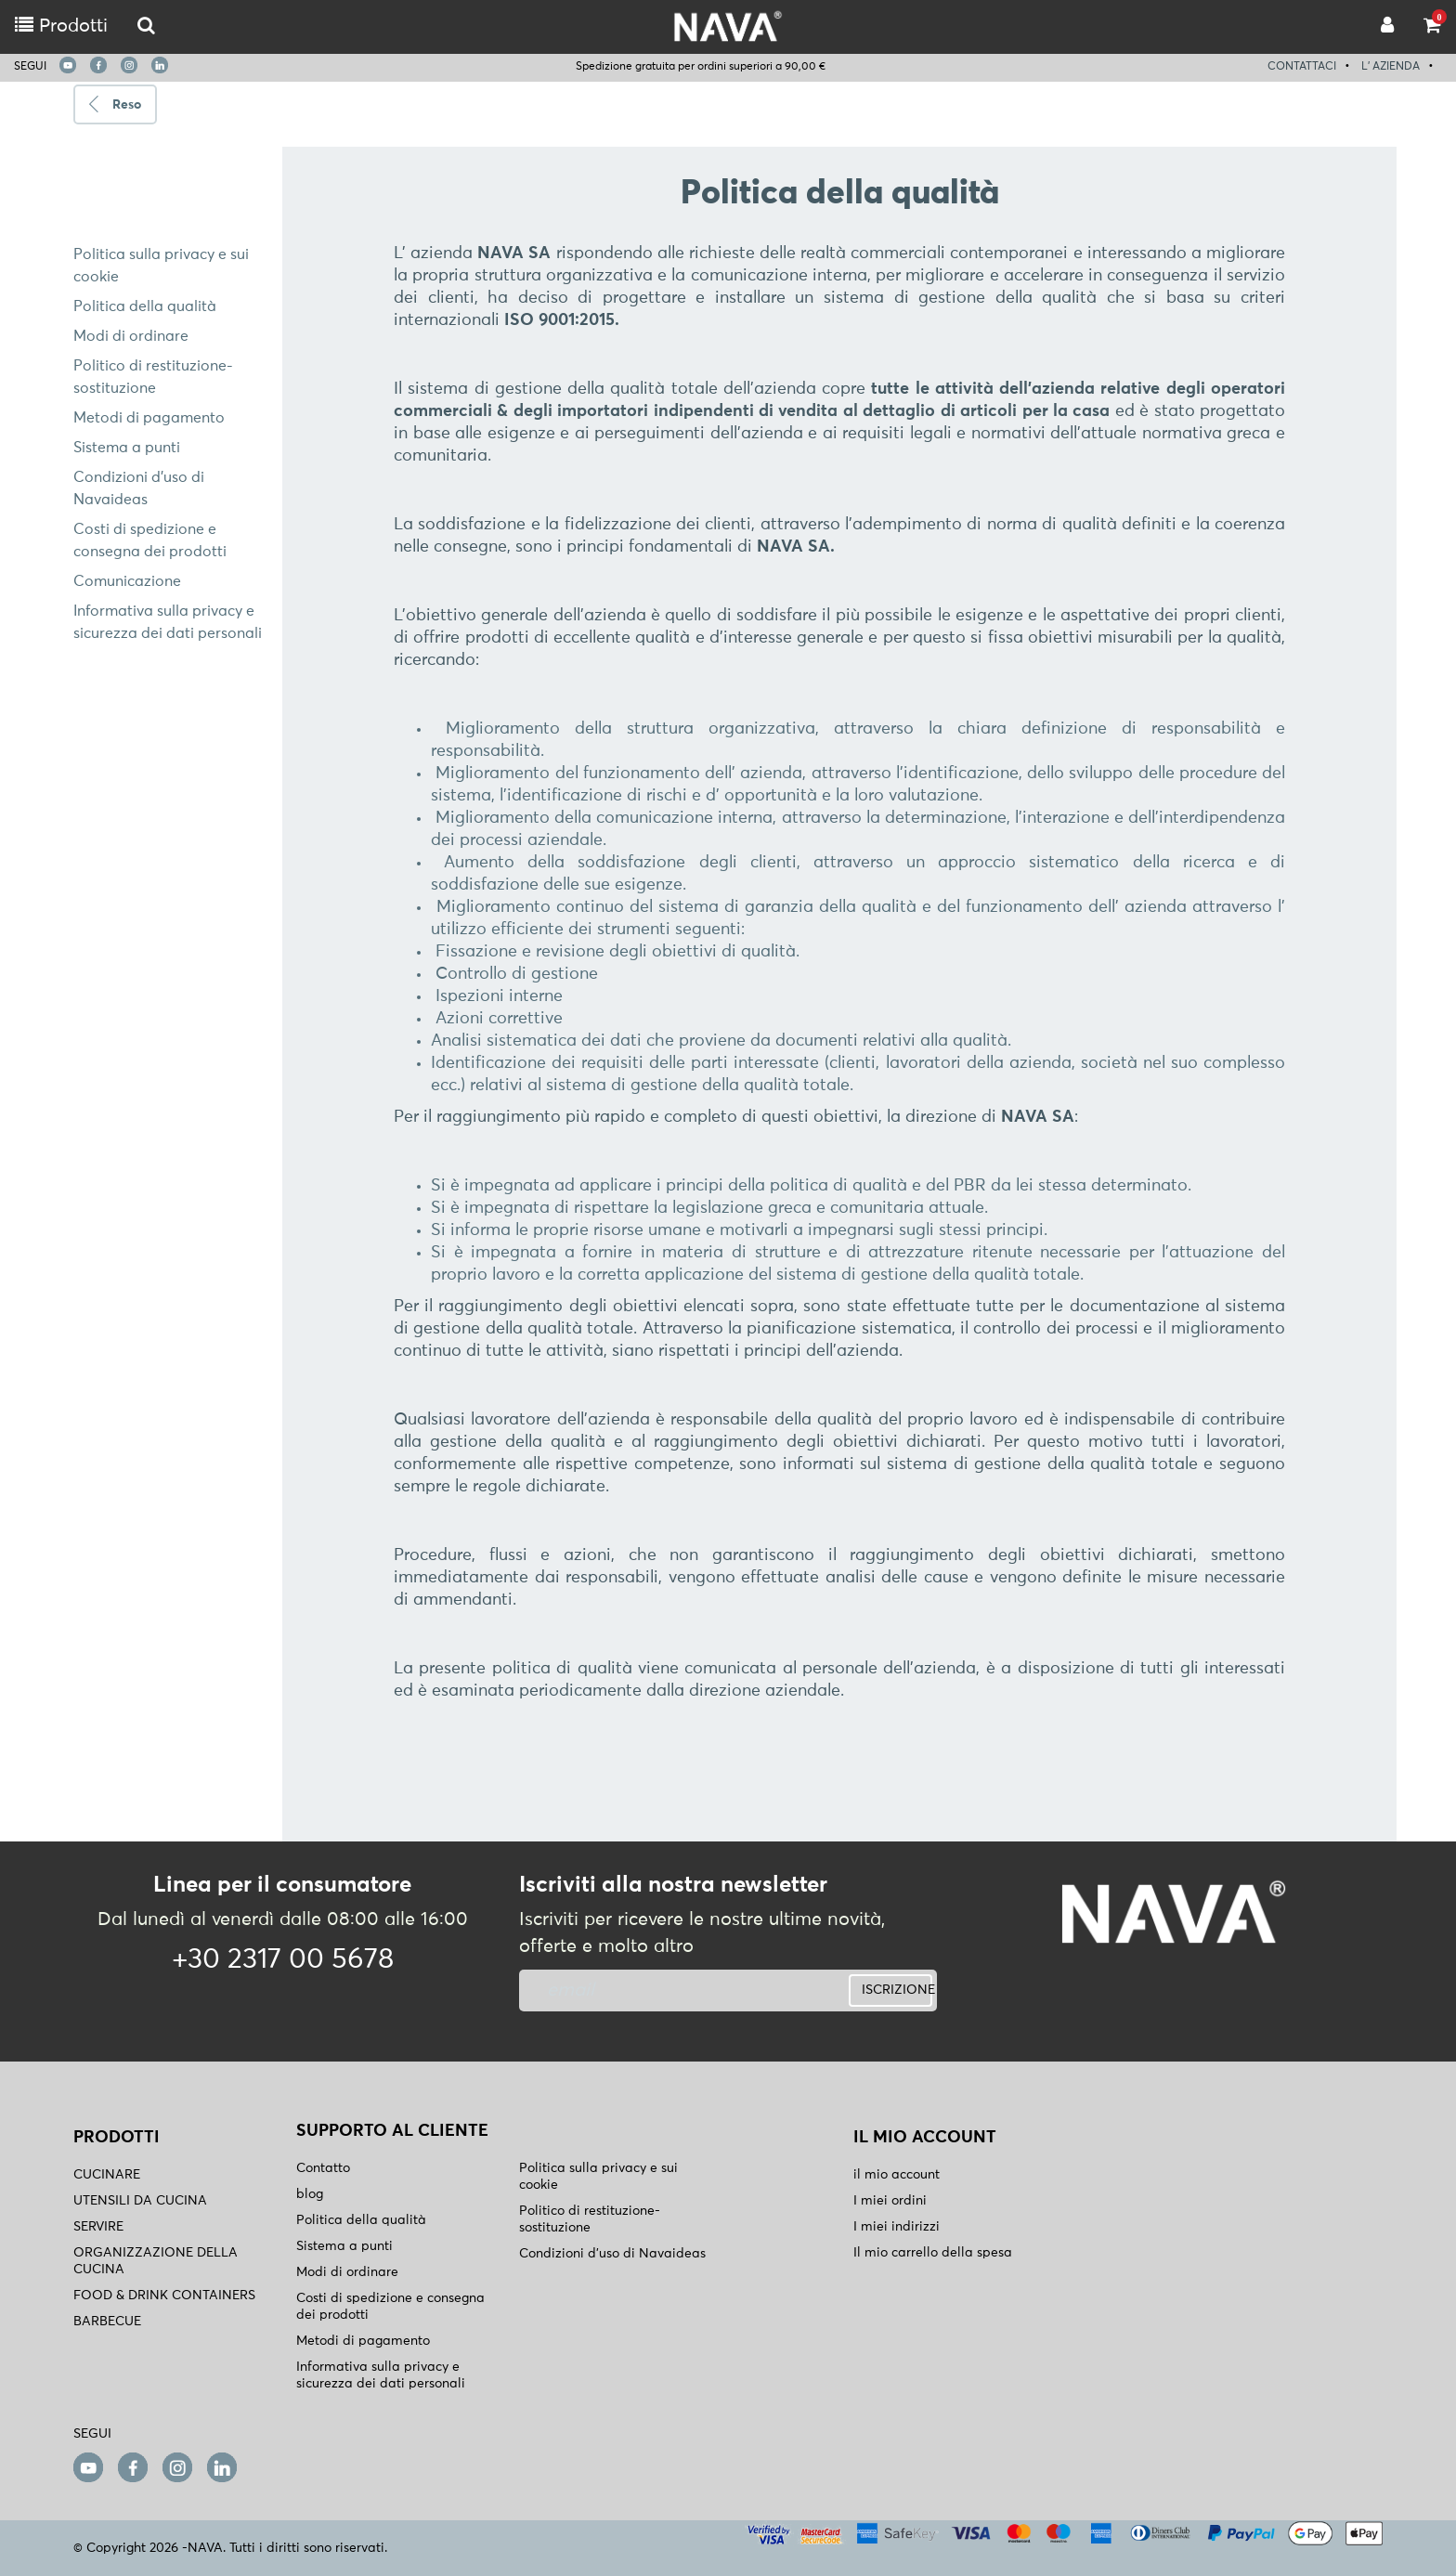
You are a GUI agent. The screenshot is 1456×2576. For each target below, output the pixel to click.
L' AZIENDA (1390, 66)
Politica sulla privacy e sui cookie (598, 2177)
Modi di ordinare (130, 336)
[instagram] (129, 65)
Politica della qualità (144, 306)
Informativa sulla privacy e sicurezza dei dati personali (380, 2375)
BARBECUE (107, 2321)
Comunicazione (127, 581)
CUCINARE (106, 2174)
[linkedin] (159, 65)
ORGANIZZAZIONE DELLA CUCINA (155, 2261)
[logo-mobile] (146, 26)
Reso (126, 104)
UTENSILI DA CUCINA (140, 2200)
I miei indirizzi (896, 2226)
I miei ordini (890, 2200)
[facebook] (98, 65)
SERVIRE (98, 2226)
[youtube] (67, 65)
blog (309, 2194)
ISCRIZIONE (897, 1990)
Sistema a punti (126, 447)
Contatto (323, 2168)
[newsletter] (656, 1990)
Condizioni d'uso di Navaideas (612, 2253)
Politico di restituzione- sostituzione (589, 2219)
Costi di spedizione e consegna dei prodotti (390, 2307)
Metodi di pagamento (149, 417)
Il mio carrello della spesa (932, 2252)
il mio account (896, 2174)
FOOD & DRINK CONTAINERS (164, 2295)
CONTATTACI (1302, 66)
